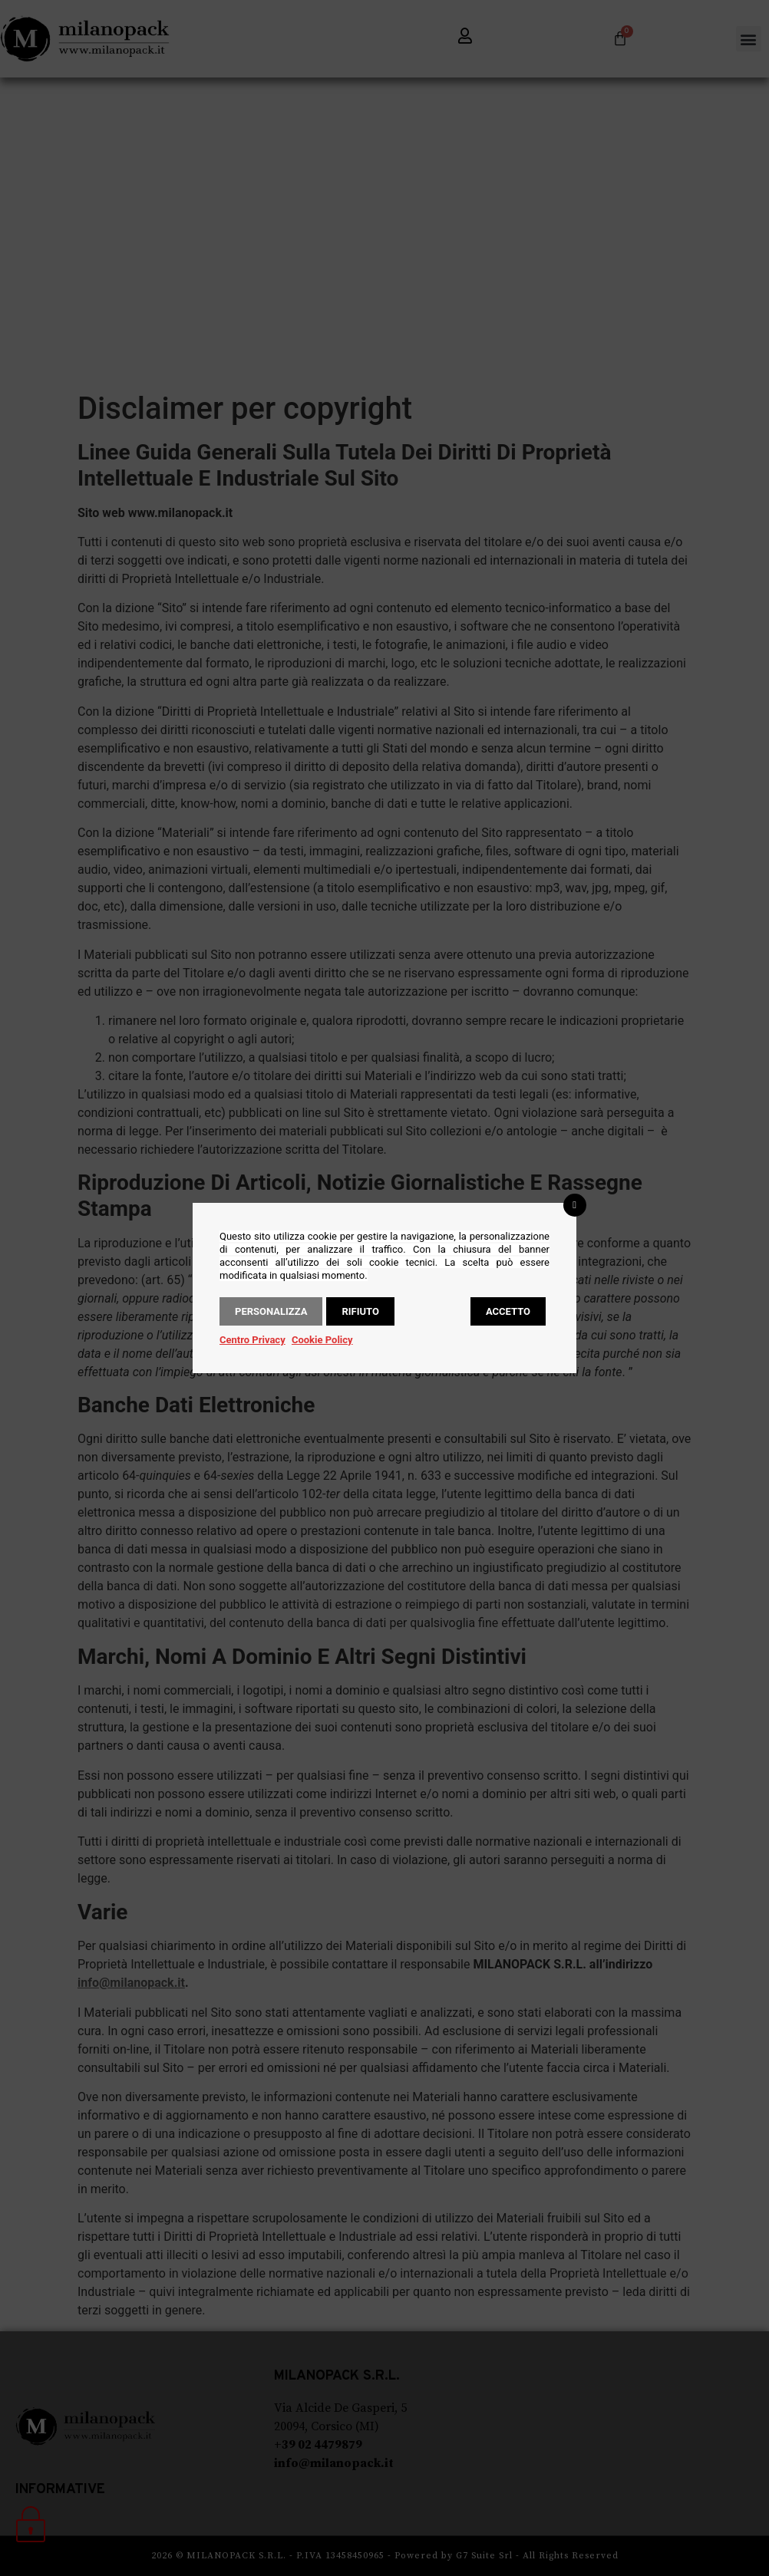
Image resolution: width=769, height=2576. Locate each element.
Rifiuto (360, 1311)
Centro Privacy (252, 1340)
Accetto (508, 1311)
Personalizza (271, 1311)
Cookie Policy (322, 1340)
